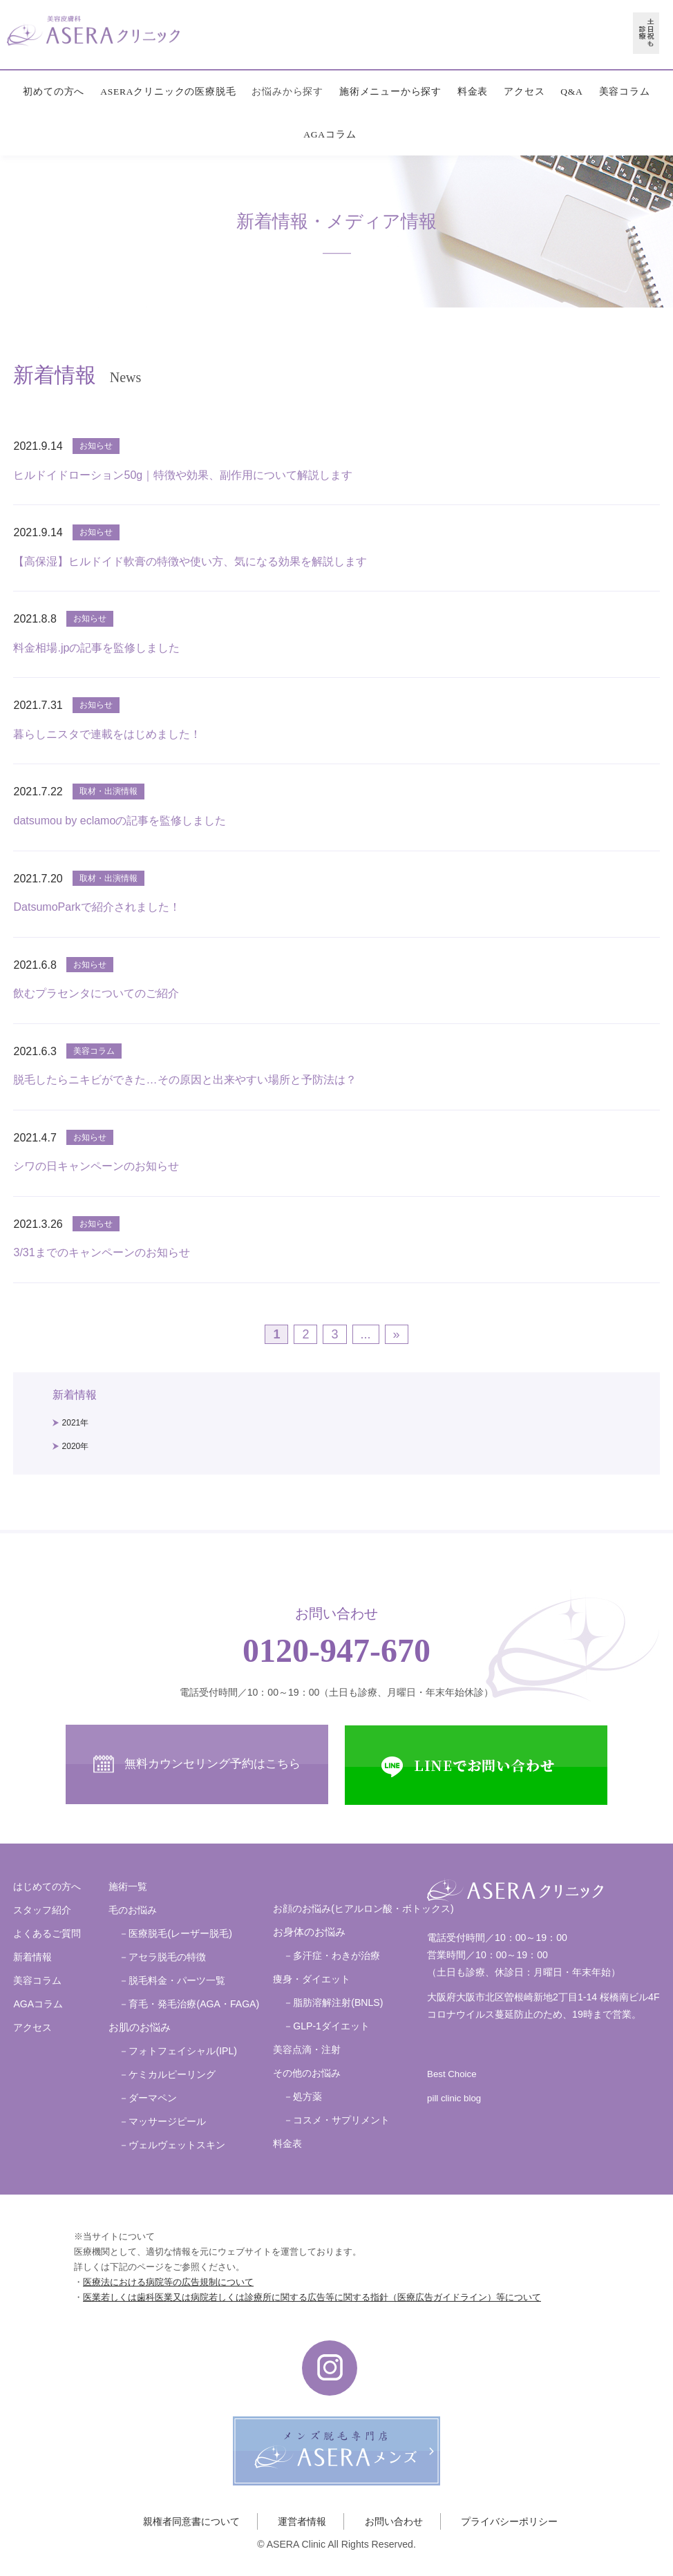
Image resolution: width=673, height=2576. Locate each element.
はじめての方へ (47, 1886)
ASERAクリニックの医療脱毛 (168, 91)
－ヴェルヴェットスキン (172, 2144)
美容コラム (624, 91)
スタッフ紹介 (42, 1909)
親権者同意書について (191, 2521)
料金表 (472, 91)
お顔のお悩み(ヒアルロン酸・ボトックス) (363, 1908)
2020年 (75, 1446)
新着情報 (32, 1956)
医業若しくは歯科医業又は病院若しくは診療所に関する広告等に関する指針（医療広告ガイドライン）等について (312, 2297)
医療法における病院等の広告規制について (168, 2282)
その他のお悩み (307, 2072)
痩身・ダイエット (311, 1979)
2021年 (75, 1423)
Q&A (571, 91)
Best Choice (451, 2074)
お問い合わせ (394, 2521)
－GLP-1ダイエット (326, 2026)
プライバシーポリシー (509, 2521)
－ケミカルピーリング (167, 2074)
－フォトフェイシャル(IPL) (178, 2050)
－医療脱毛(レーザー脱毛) (175, 1933)
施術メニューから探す (390, 91)
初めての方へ (53, 91)
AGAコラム (329, 134)
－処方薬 (302, 2096)
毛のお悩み (132, 1909)
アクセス (524, 91)
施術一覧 (127, 1886)
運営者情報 (302, 2521)
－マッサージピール (162, 2121)
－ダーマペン (148, 2097)
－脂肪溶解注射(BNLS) (333, 2002)
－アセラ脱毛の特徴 (162, 1956)
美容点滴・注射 (307, 2049)
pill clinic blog (454, 2098)
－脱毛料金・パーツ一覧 (172, 1980)
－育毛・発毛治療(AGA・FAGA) (189, 2003)
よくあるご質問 (47, 1933)
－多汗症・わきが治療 (331, 1955)
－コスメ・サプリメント (336, 2119)
